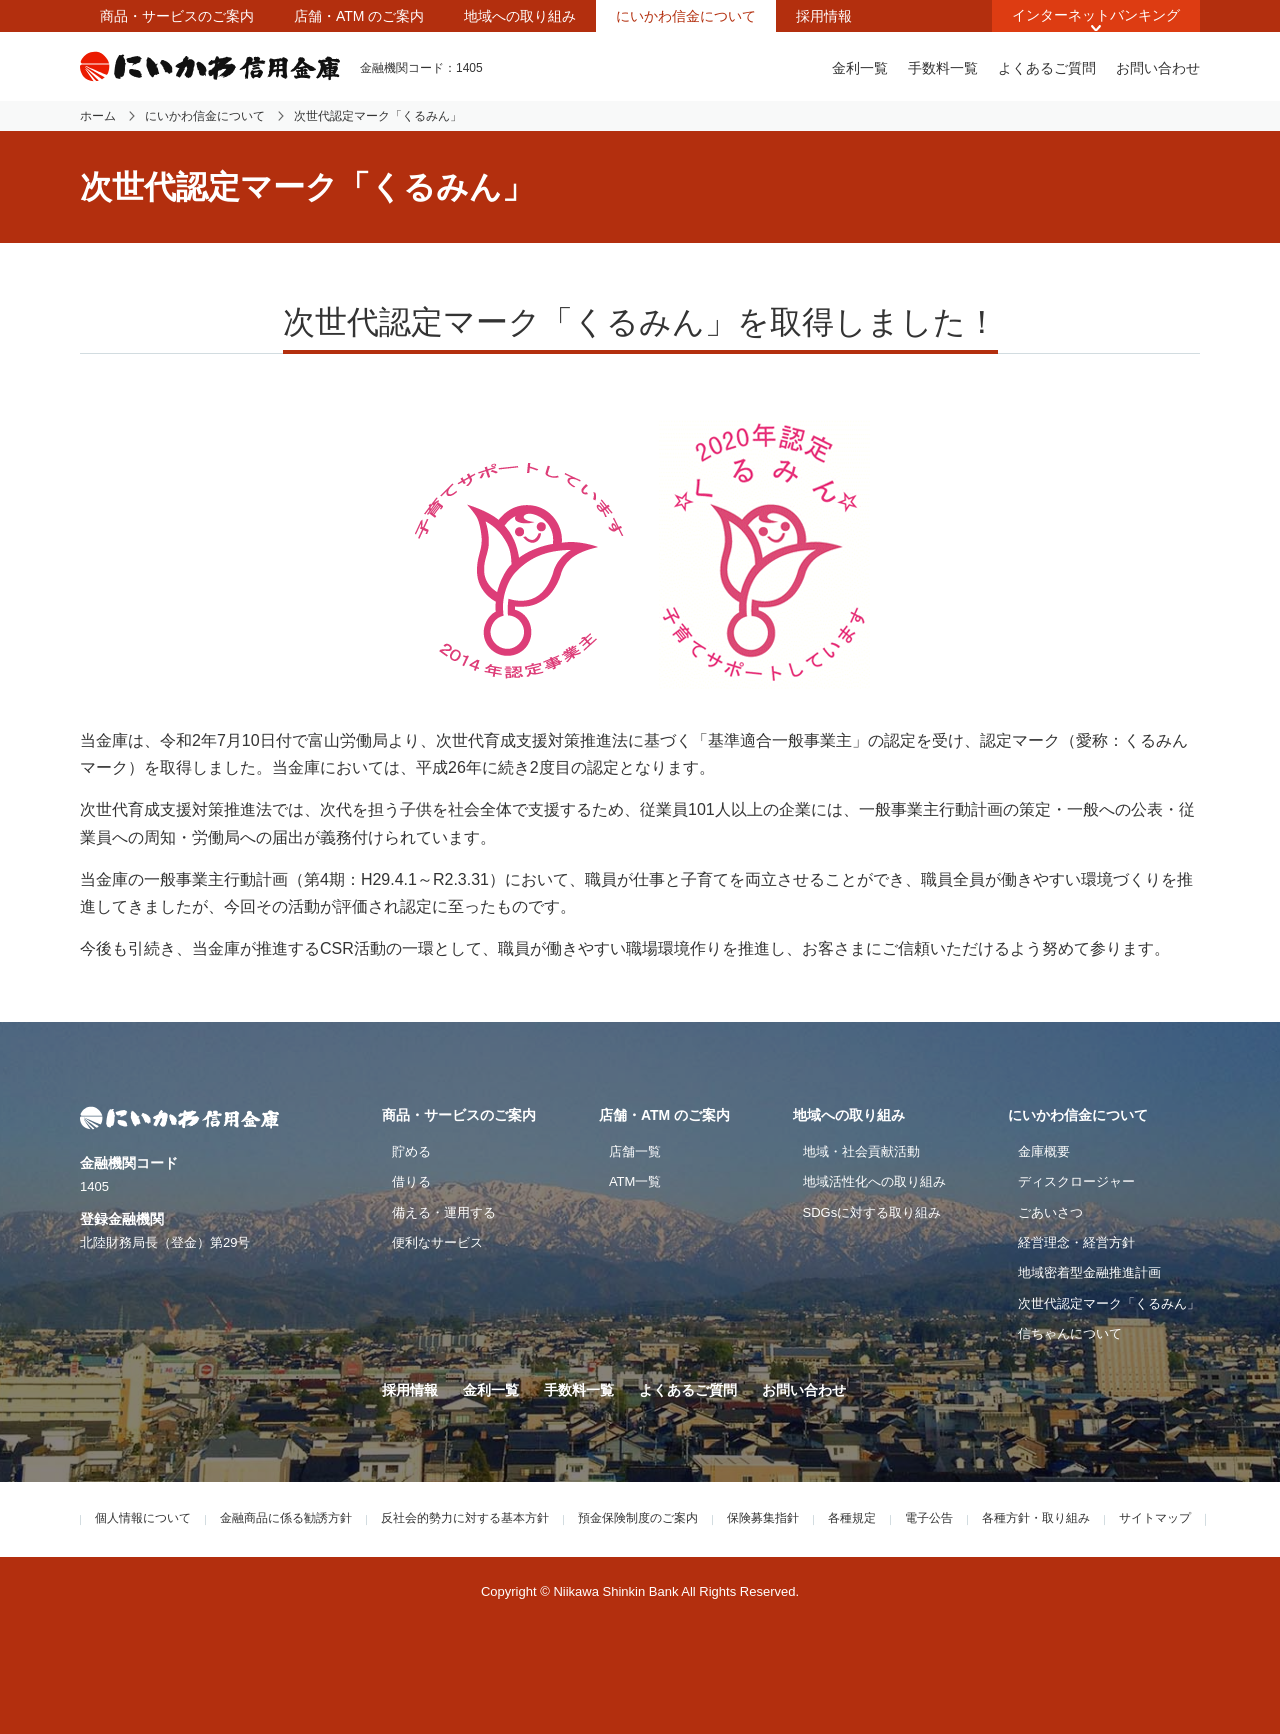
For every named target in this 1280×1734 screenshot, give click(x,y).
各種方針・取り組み (1036, 1518)
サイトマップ (1155, 1518)
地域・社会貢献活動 (861, 1151)
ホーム (98, 116)
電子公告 (929, 1518)
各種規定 (852, 1518)
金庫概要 (1044, 1151)
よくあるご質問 (1047, 68)
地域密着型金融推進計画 (1089, 1272)
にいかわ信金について (686, 16)
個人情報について (143, 1518)
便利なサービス (437, 1242)
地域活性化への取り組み (874, 1181)
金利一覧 (860, 68)
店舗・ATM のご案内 (359, 16)
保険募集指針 (763, 1518)
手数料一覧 (943, 68)
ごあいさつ (1050, 1212)
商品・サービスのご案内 (459, 1115)
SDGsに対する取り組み (872, 1212)
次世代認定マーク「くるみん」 (1109, 1303)
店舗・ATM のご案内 (664, 1115)
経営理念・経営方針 (1076, 1242)
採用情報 (824, 16)
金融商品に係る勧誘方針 (286, 1518)
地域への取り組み (520, 16)
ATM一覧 (635, 1181)
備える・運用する (444, 1212)
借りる (411, 1181)
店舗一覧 (635, 1151)
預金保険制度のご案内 (638, 1518)
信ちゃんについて (1070, 1333)
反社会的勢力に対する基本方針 (465, 1518)
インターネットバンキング (1096, 15)
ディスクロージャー (1076, 1181)
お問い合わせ (1158, 68)
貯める (411, 1151)
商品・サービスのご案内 (177, 16)
